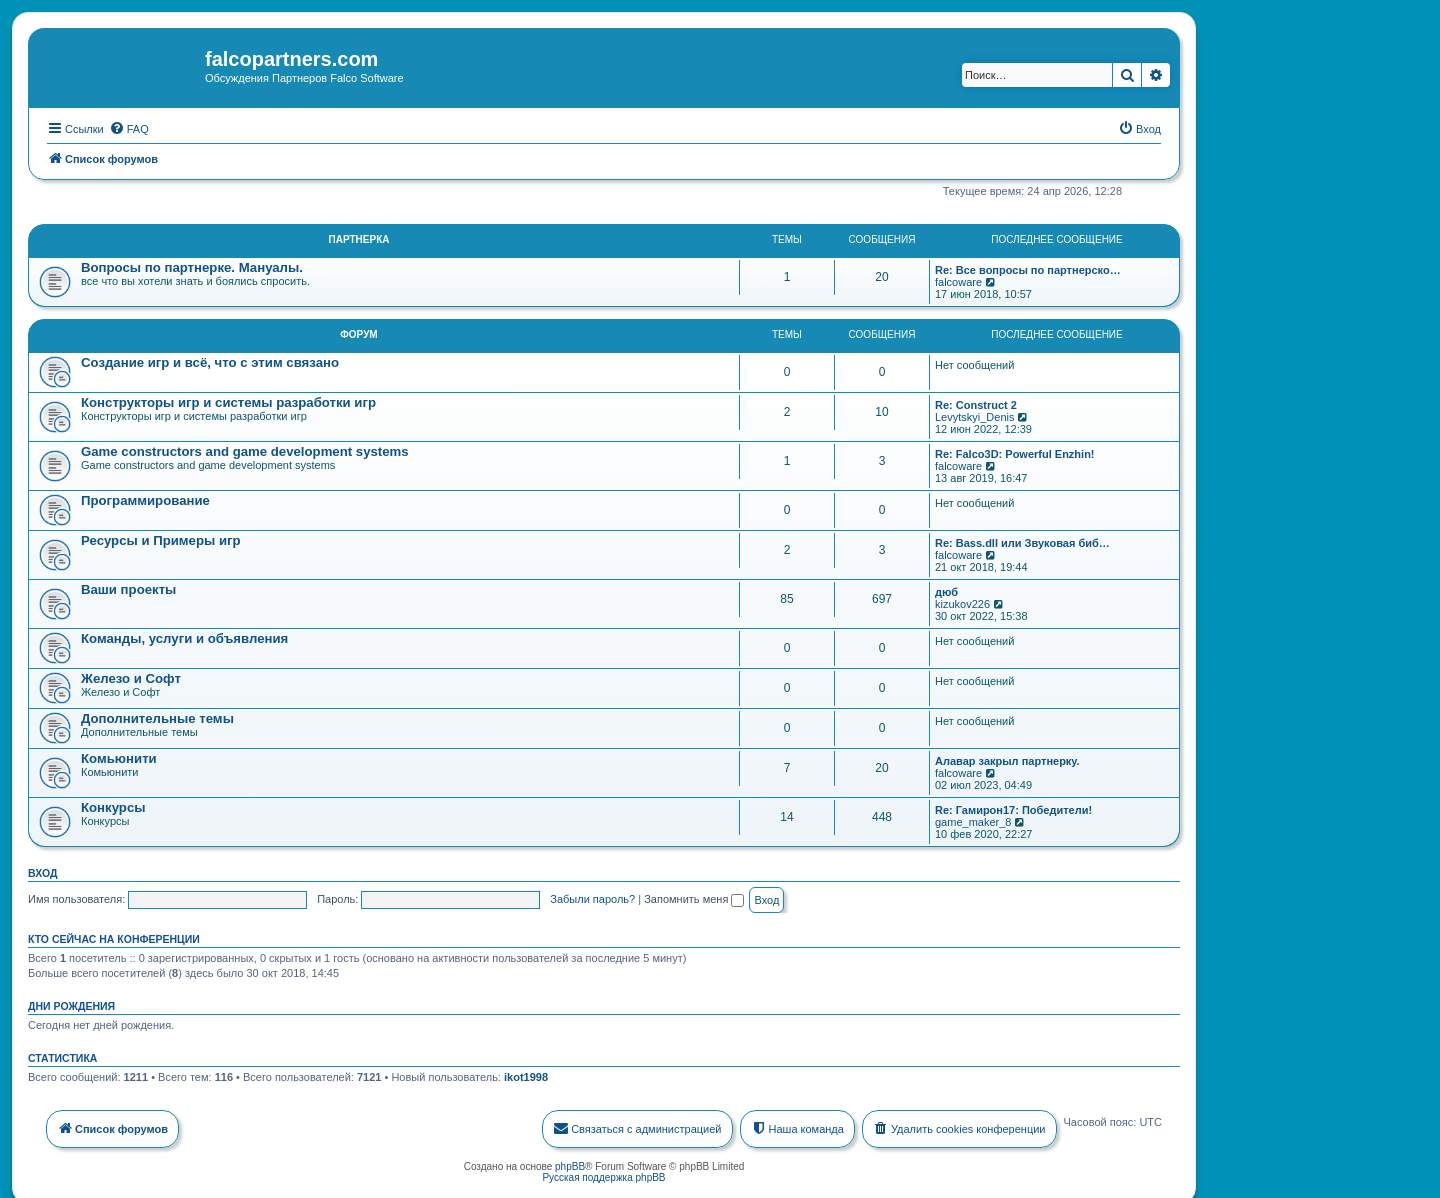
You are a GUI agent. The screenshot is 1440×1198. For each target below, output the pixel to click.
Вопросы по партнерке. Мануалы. (192, 264)
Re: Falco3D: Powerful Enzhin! (1015, 451)
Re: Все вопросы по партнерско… (1028, 267)
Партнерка (359, 236)
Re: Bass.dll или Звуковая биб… (1022, 540)
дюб (946, 589)
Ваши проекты (128, 586)
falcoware (958, 279)
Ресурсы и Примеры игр (161, 537)
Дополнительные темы (157, 715)
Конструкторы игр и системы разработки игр (228, 399)
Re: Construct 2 (976, 402)
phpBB (570, 1163)
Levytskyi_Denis (974, 414)
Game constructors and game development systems (245, 448)
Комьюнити (119, 755)
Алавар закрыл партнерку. (1007, 758)
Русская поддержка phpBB (603, 1174)
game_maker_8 (973, 819)
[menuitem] (129, 125)
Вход (42, 870)
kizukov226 (962, 601)
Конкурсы (113, 804)
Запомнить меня (694, 896)
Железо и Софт (131, 675)
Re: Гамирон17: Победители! (1013, 807)
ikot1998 (526, 1074)
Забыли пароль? (592, 896)
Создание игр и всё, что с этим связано (210, 359)
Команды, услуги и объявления (184, 635)
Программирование (145, 497)
